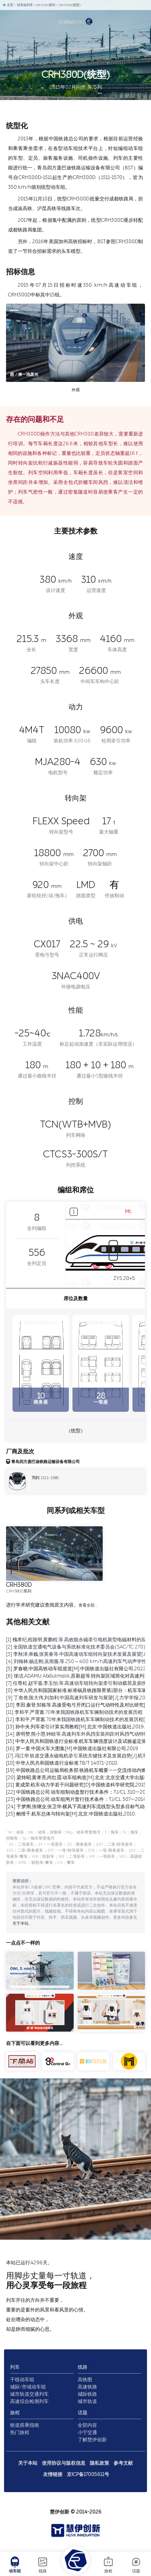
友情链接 (52, 2474)
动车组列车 (23, 5)
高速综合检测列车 (29, 2401)
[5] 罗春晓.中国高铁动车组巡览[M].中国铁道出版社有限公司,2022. (76, 1668)
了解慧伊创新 (92, 2440)
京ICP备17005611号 (88, 2474)
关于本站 (20, 1923)
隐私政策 (99, 2463)
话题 (136, 2565)
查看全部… (88, 1605)
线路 (43, 2565)
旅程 (108, 2565)
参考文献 (123, 2463)
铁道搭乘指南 (24, 2425)
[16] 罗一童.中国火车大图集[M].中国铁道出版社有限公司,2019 (72, 1748)
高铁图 (85, 2379)
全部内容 (87, 2425)
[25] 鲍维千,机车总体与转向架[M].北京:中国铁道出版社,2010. (71, 1814)
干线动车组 (22, 2379)
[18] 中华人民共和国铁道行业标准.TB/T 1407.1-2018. (62, 1763)
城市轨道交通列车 (29, 2394)
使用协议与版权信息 (63, 2463)
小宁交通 (87, 2432)
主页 (7, 5)
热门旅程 (19, 2432)
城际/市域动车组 (28, 2387)
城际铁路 (87, 2394)
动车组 (15, 2565)
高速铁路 (87, 2387)
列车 (15, 2367)
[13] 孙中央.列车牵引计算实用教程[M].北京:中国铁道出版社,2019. (75, 1727)
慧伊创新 (59, 2512)
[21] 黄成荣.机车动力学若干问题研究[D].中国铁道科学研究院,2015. (76, 1785)
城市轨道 (87, 2401)
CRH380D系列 (44, 5)
